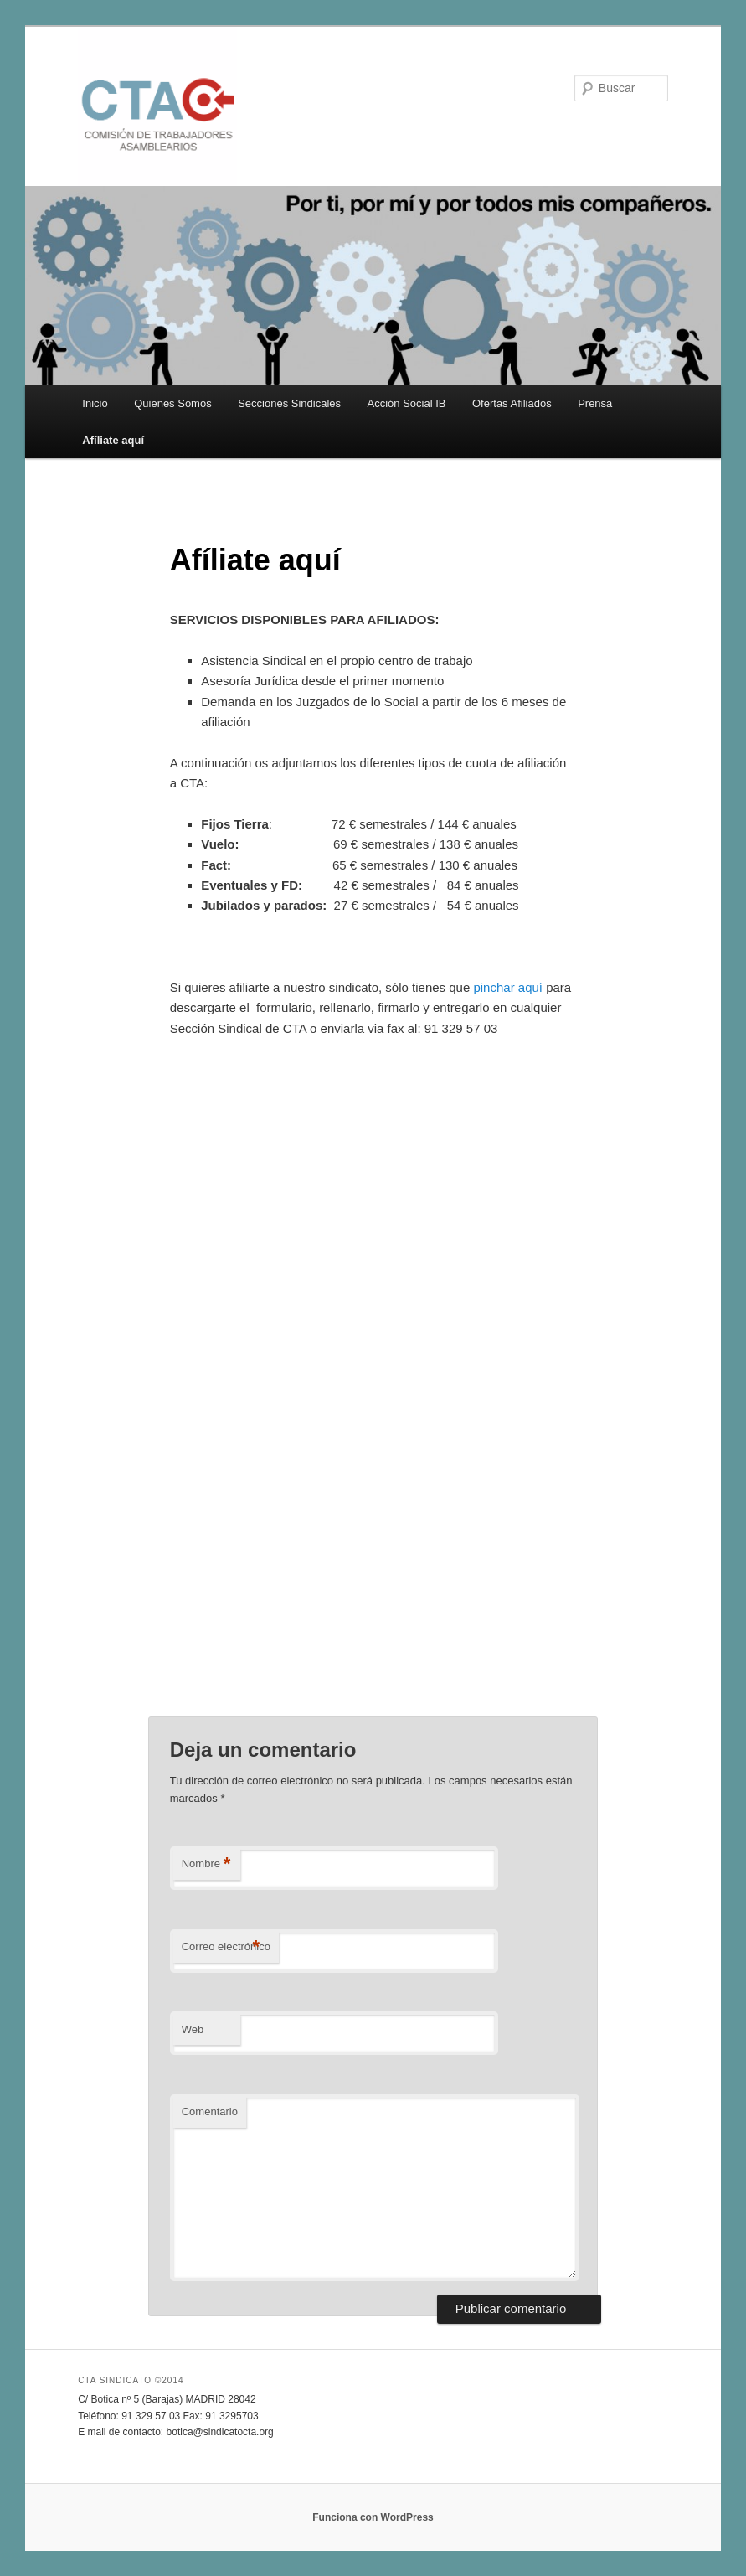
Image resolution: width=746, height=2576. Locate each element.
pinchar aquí (508, 987)
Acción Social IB (407, 403)
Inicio (94, 403)
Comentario (210, 2111)
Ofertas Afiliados (512, 403)
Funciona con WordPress (372, 2517)
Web (193, 2029)
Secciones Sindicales (289, 403)
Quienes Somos (173, 403)
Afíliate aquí (113, 440)
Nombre (206, 1864)
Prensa (595, 403)
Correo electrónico (226, 1947)
